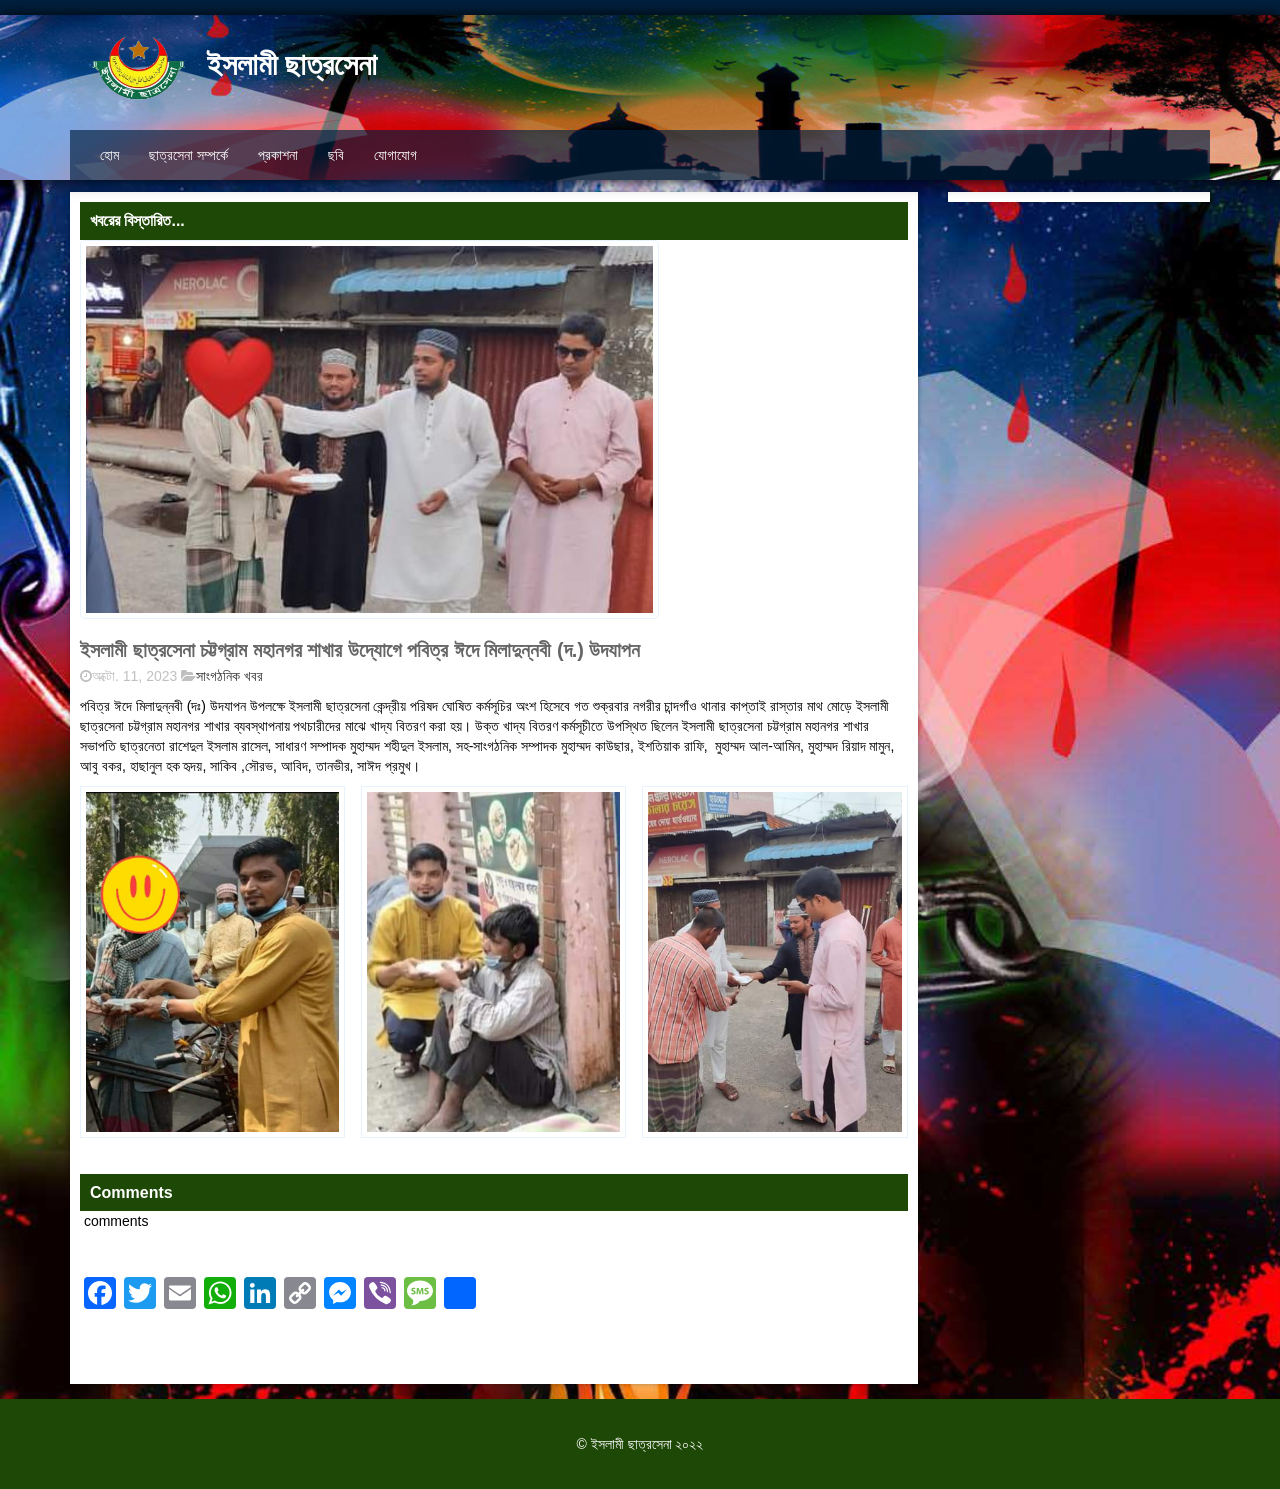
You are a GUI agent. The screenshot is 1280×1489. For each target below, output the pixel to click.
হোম (109, 155)
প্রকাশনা (278, 155)
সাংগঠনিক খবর (229, 676)
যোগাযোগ (395, 155)
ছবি (336, 155)
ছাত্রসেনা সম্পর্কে (188, 155)
